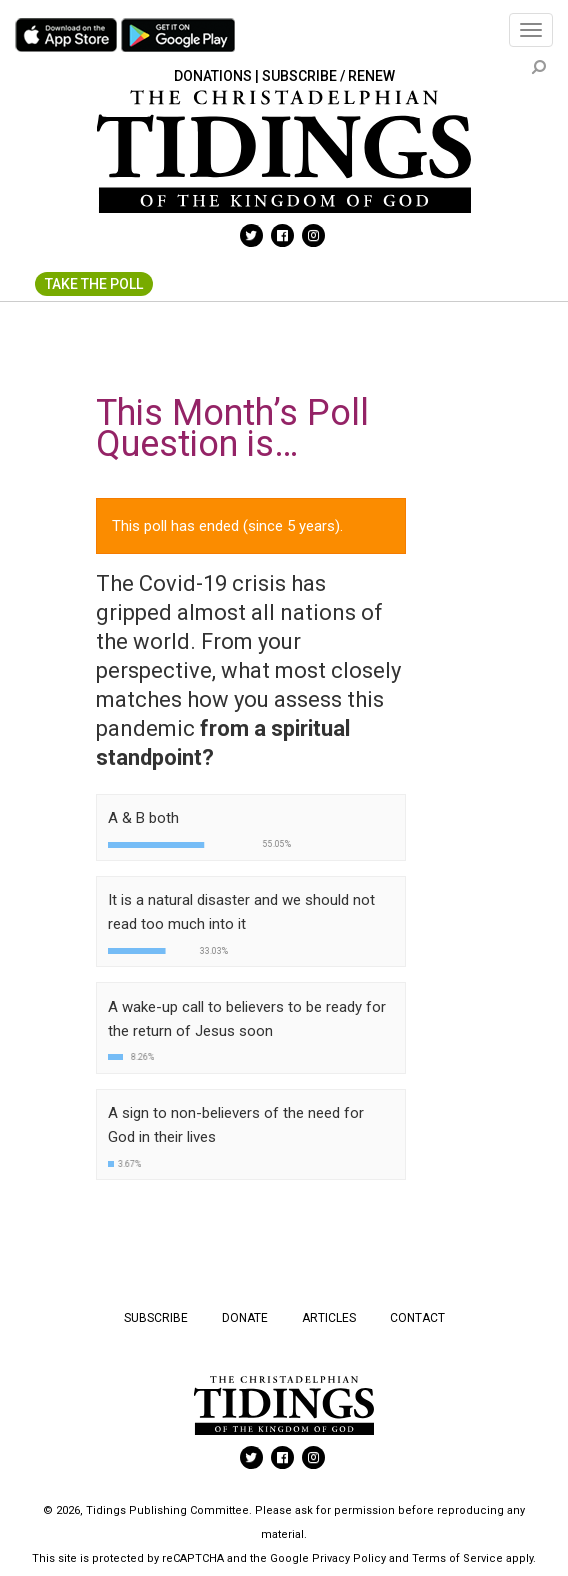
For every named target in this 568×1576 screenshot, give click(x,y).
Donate (245, 1318)
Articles (329, 1318)
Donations (213, 76)
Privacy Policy (349, 1558)
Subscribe (156, 1318)
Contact (417, 1318)
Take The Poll (94, 284)
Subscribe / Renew (328, 76)
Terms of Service (457, 1558)
